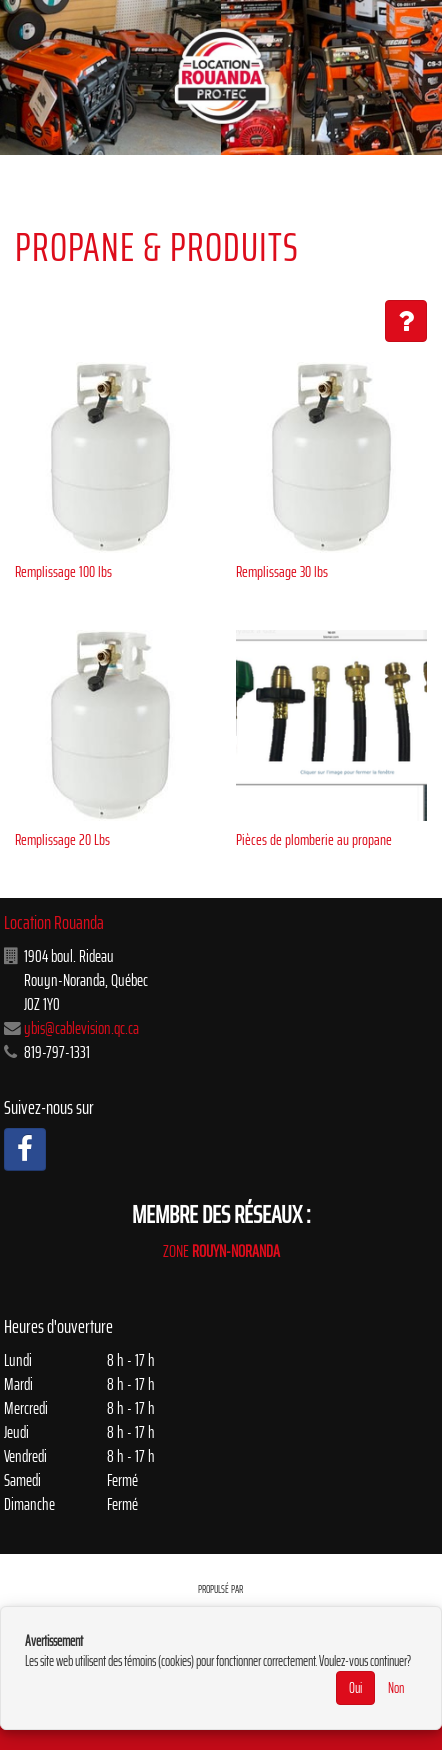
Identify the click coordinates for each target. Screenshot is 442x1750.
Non (396, 1688)
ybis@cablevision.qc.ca (81, 1028)
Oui (355, 1688)
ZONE (221, 1251)
